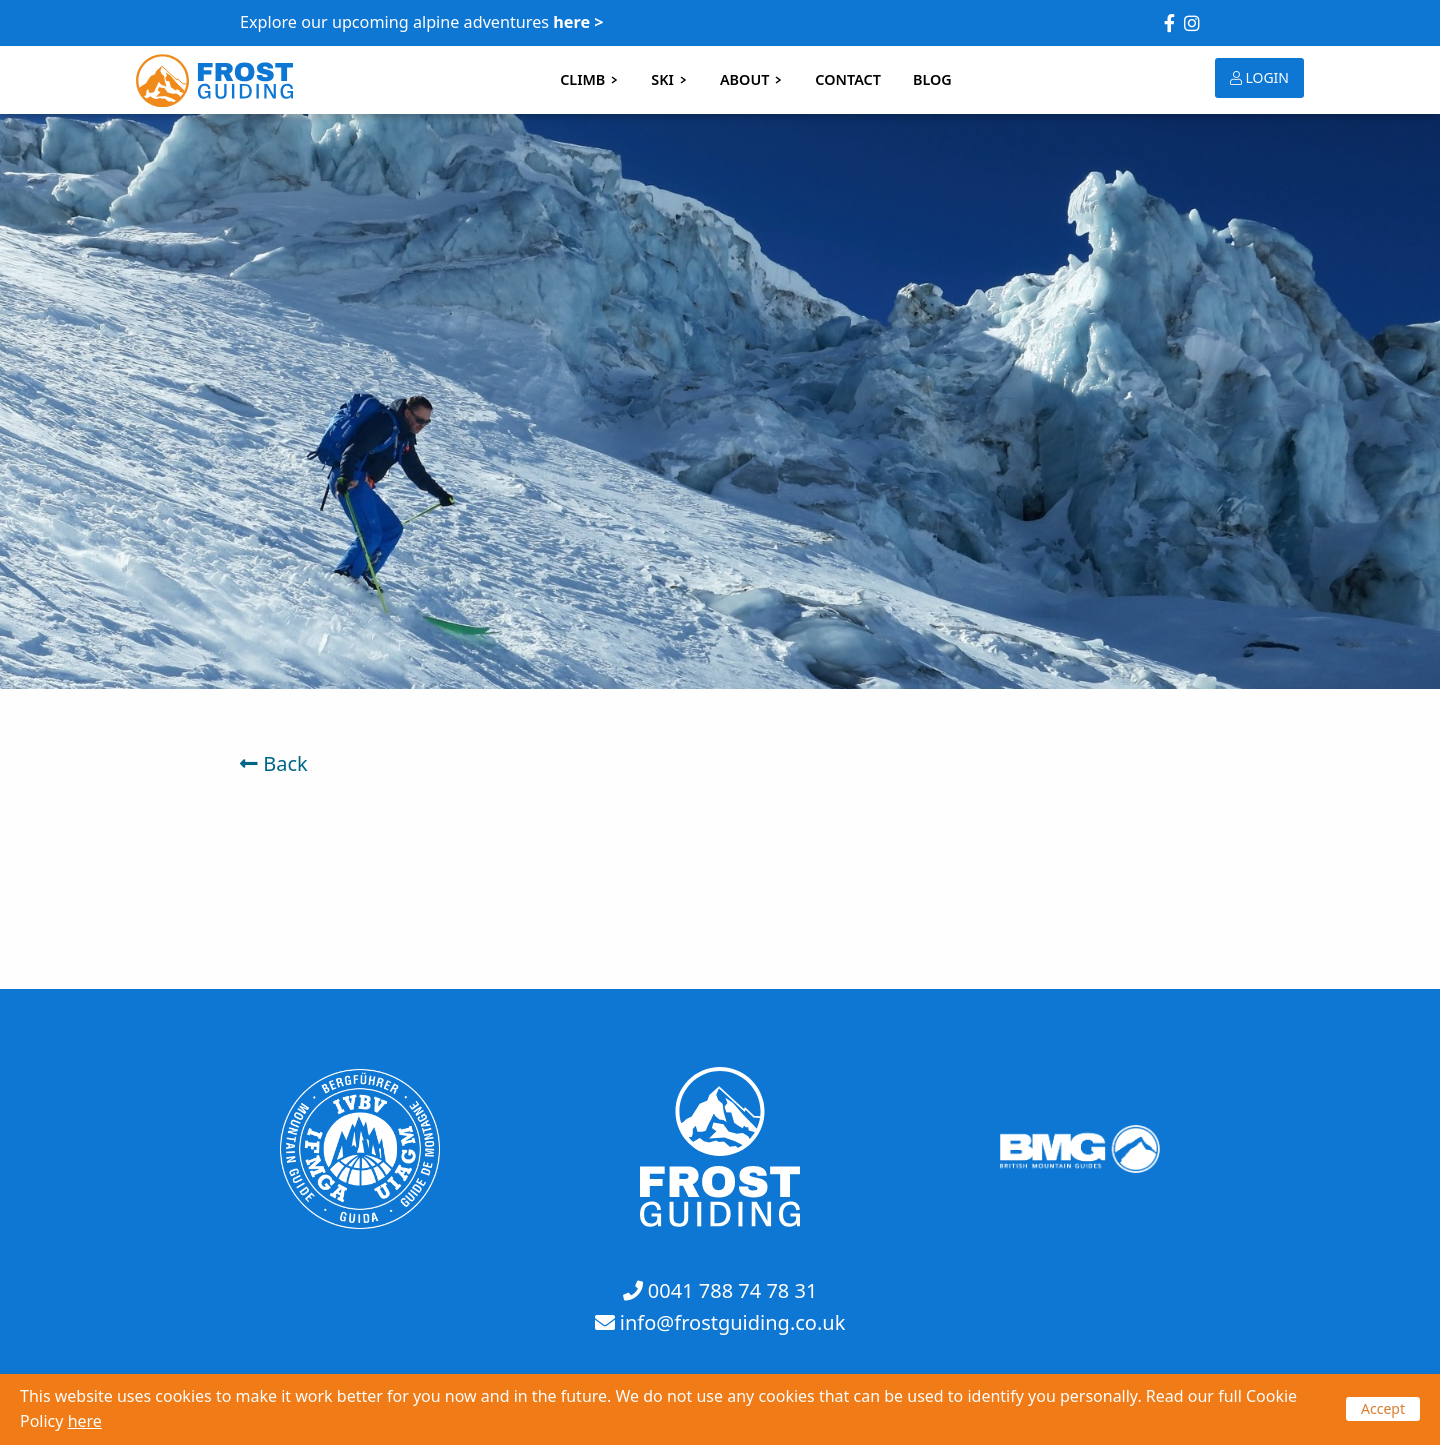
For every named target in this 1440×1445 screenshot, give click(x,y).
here (85, 1421)
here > (578, 22)
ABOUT (751, 79)
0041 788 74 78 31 (733, 1290)
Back (274, 763)
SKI (669, 79)
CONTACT (848, 79)
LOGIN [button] (1259, 77)
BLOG (932, 79)
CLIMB (589, 79)
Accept (1383, 1408)
